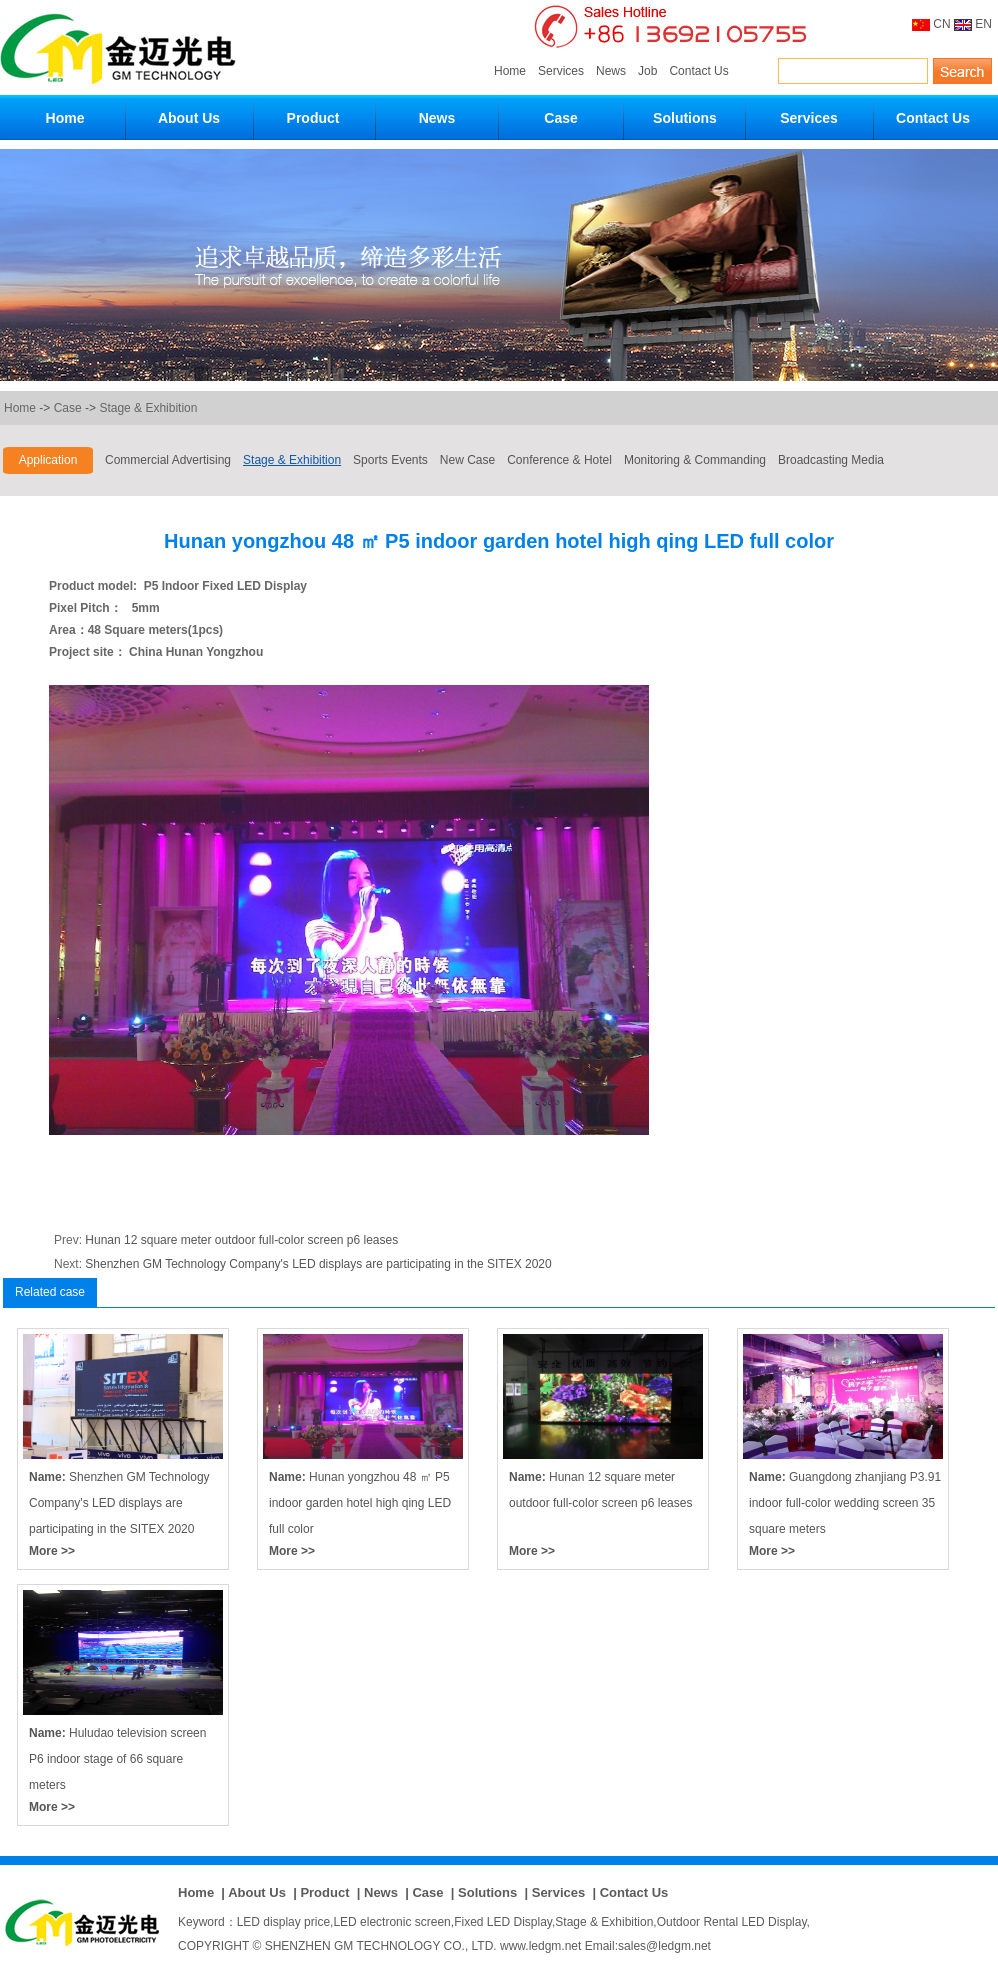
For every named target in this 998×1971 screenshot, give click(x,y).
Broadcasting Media (831, 460)
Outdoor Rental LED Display (732, 1922)
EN (983, 24)
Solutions (685, 118)
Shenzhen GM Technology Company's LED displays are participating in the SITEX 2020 (318, 1264)
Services (561, 71)
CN (941, 24)
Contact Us (698, 71)
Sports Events (390, 460)
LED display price (283, 1922)
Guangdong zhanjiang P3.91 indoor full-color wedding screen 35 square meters (845, 1503)
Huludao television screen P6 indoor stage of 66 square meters (117, 1759)
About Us (189, 118)
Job (647, 71)
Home (510, 71)
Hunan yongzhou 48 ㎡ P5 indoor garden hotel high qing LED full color (360, 1503)
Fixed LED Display (503, 1922)
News (611, 71)
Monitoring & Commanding (695, 460)
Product (313, 118)
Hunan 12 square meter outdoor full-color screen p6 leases (241, 1240)
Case (560, 118)
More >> (52, 1551)
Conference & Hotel (559, 460)
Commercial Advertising (168, 460)
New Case (467, 460)
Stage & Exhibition (148, 408)
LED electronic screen (391, 1922)
